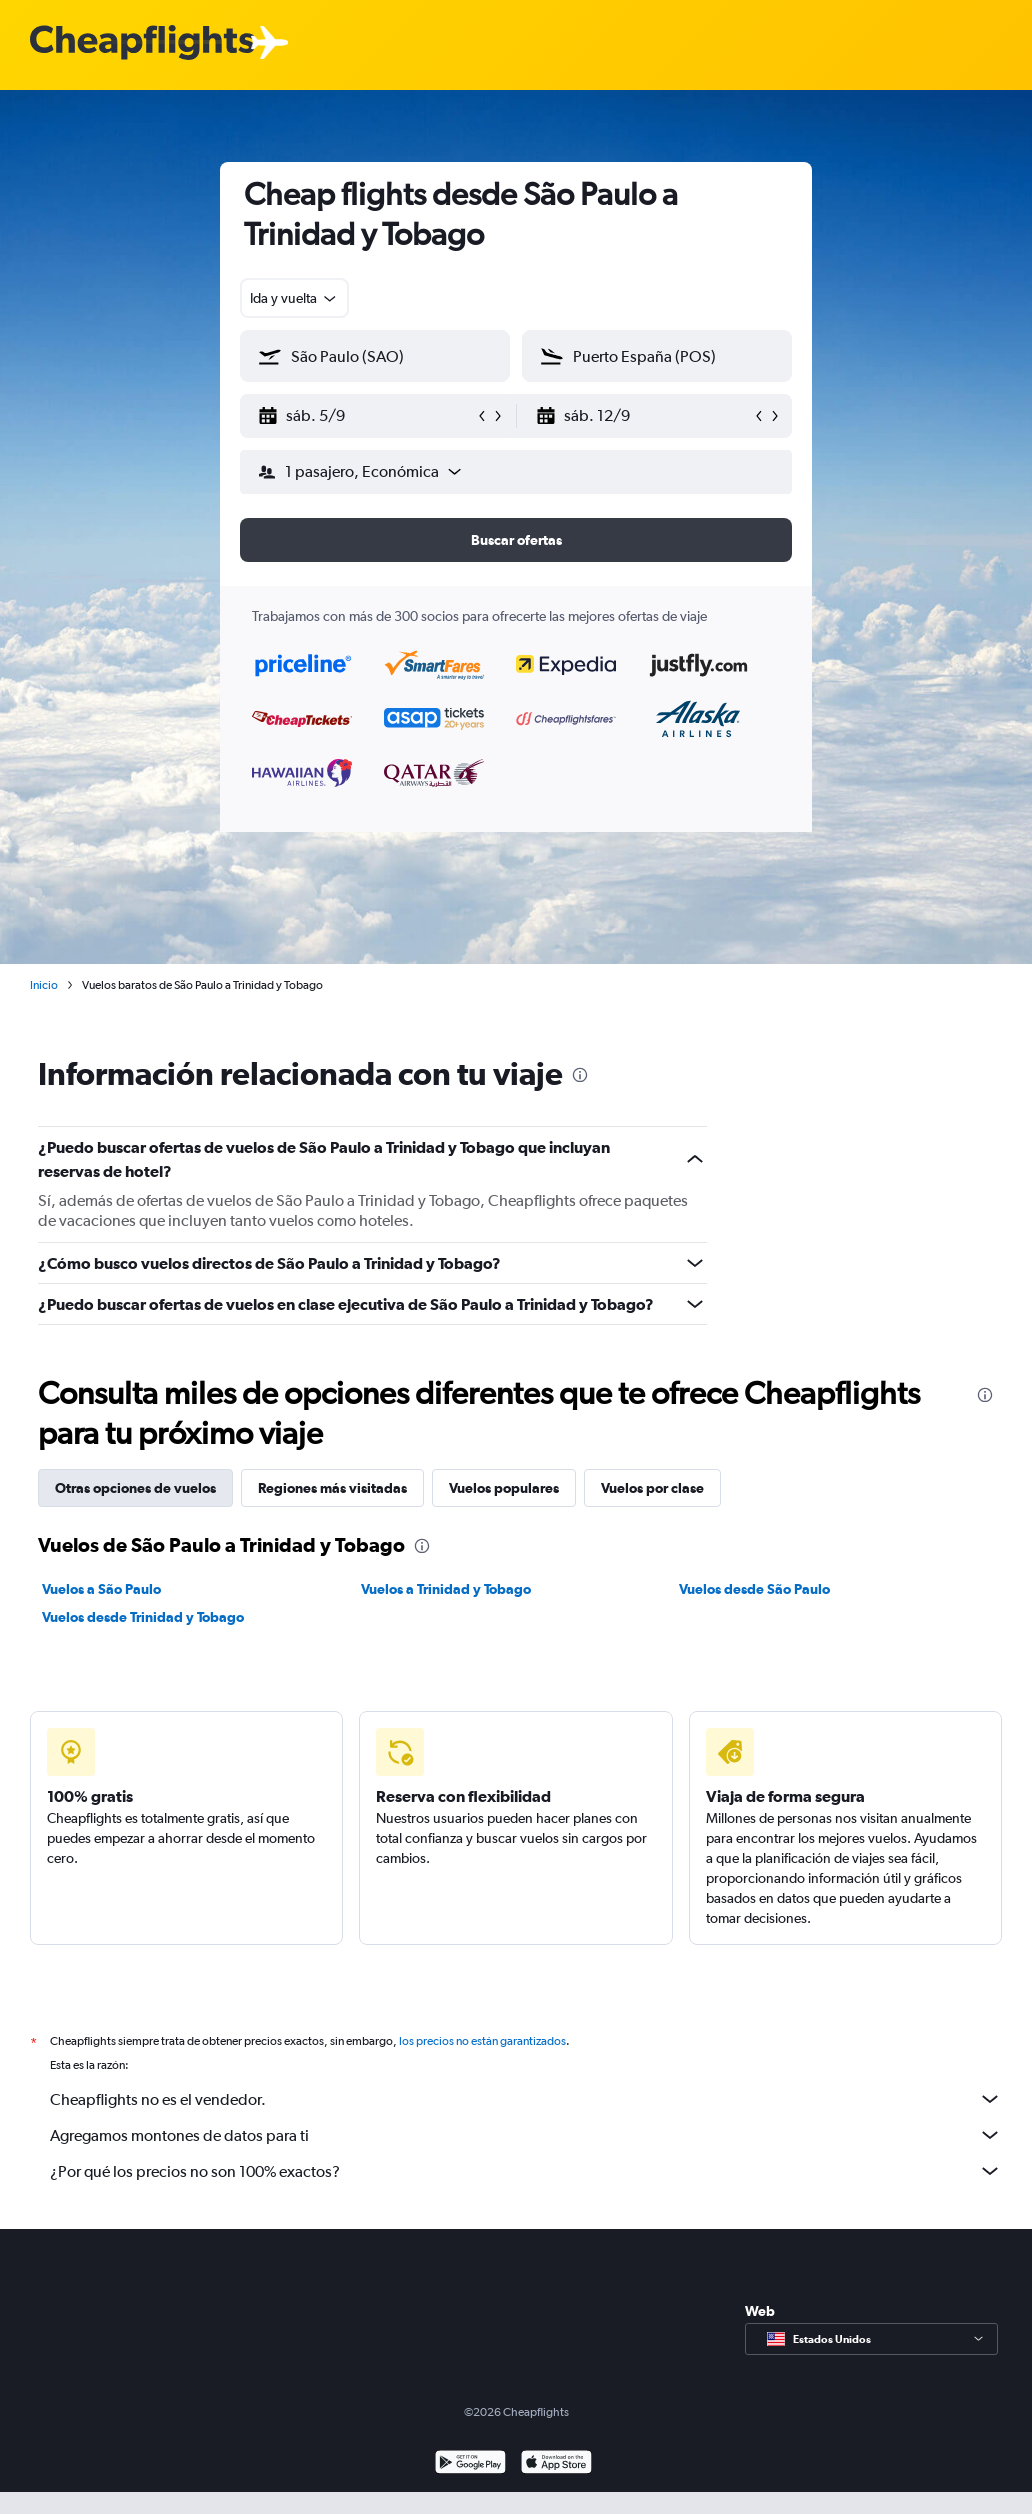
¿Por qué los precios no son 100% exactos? (526, 2171)
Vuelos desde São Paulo (754, 1589)
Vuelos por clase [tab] (652, 1488)
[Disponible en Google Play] (470, 2464)
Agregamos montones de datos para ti (526, 2135)
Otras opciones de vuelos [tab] (135, 1488)
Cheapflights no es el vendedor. (526, 2099)
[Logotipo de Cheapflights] (142, 43)
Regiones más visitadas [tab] (332, 1488)
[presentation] (580, 1075)
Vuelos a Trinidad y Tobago (446, 1589)
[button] (366, 416)
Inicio (44, 985)
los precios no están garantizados (482, 2041)
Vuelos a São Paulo (101, 1589)
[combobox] (294, 298)
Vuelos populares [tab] (504, 1488)
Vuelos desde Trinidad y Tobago (143, 1617)
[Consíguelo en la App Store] (556, 2464)
